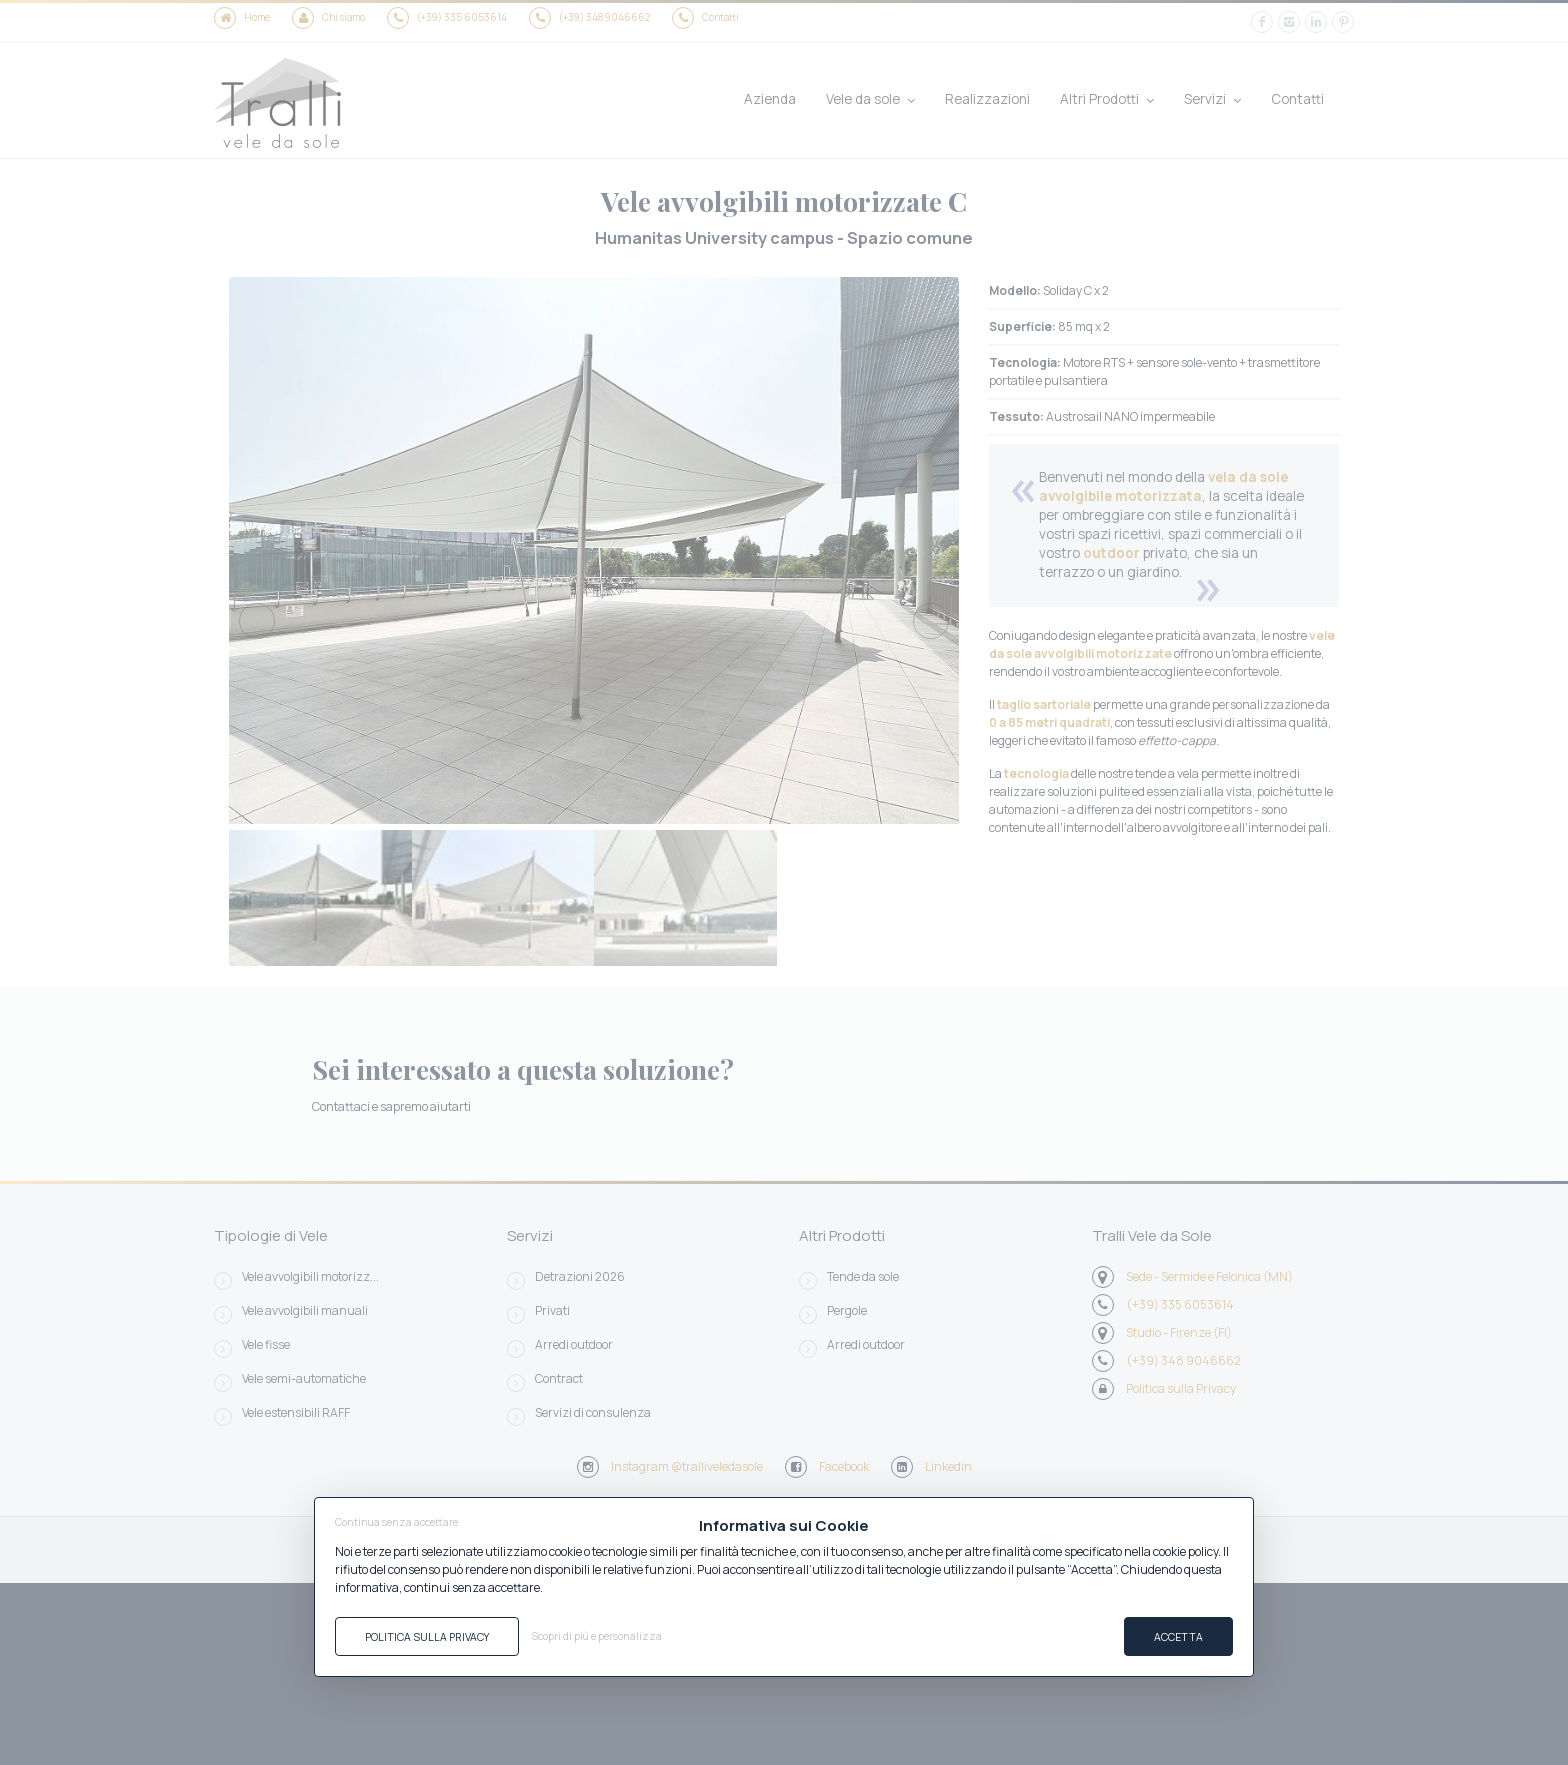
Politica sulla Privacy (427, 1637)
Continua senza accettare (396, 1522)
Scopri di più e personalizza (596, 1636)
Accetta (1178, 1637)
